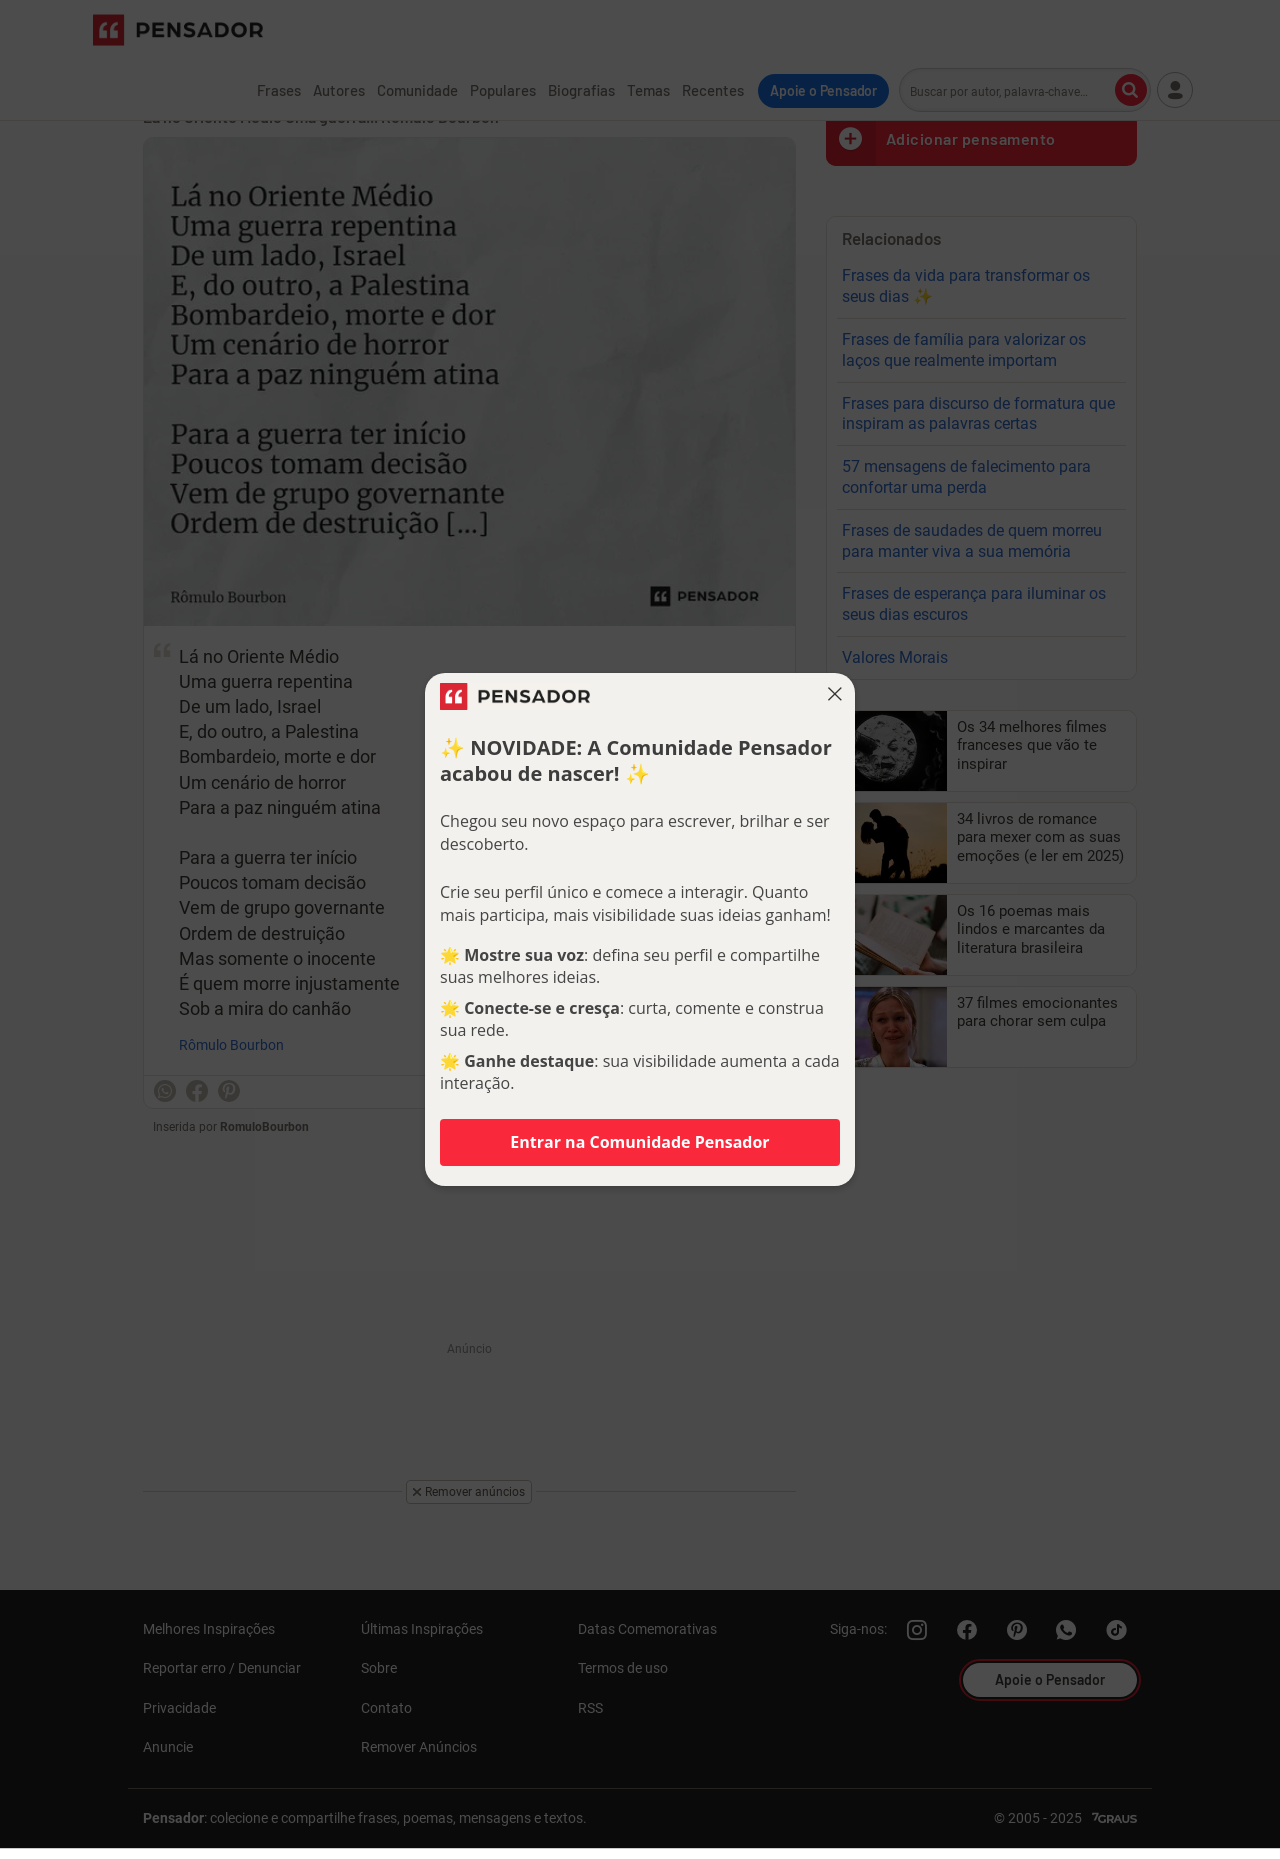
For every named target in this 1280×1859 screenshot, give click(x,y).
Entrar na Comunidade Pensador (639, 1142)
